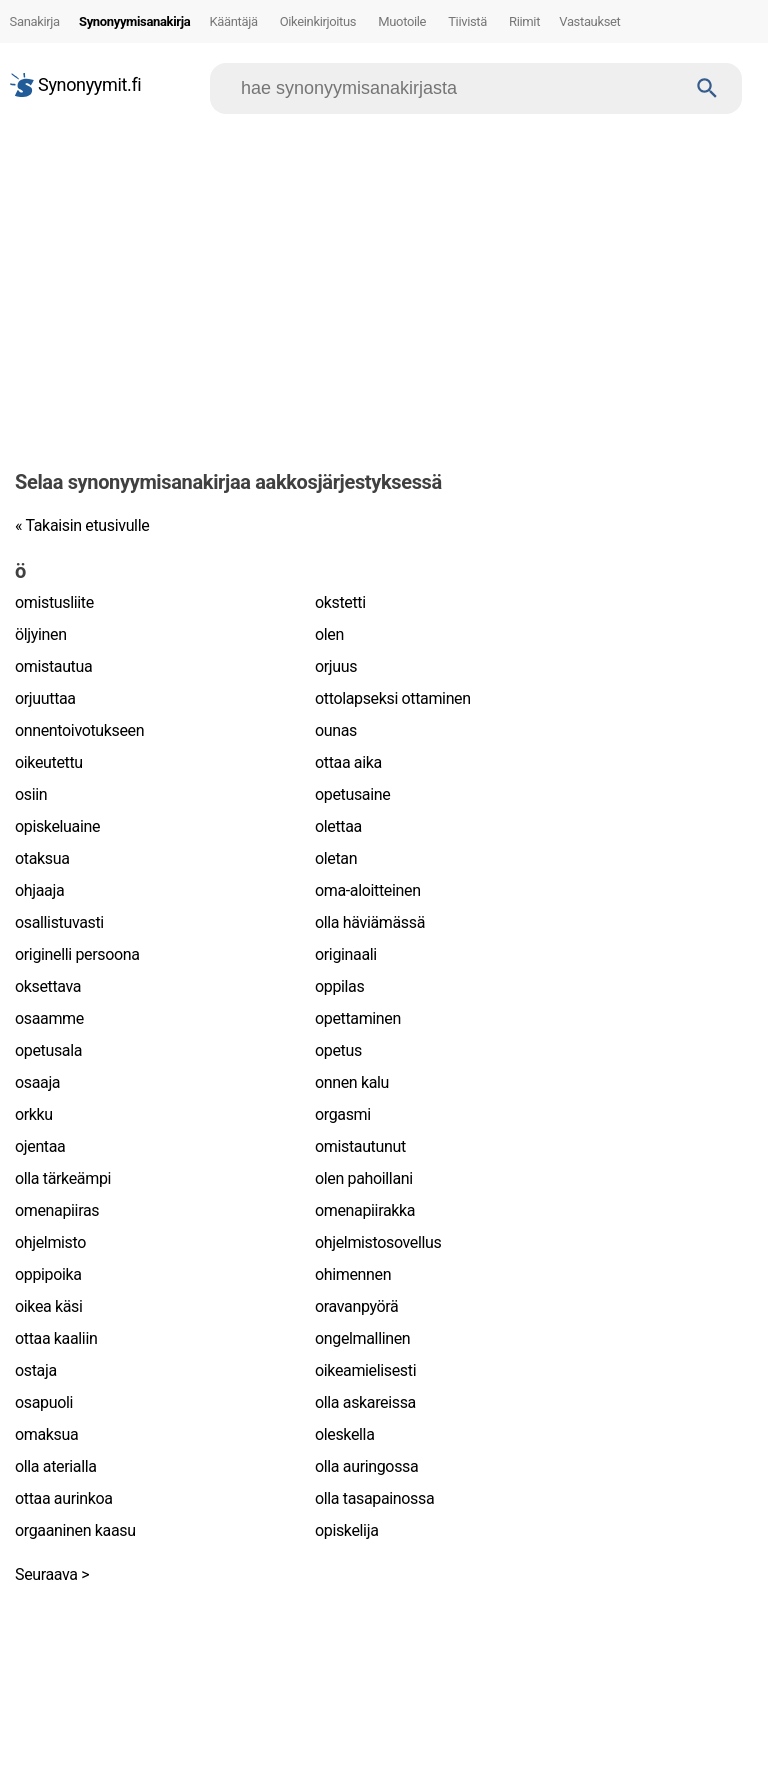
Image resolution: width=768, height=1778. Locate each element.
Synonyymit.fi (75, 85)
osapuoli (44, 1402)
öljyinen (41, 634)
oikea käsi (49, 1306)
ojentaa (40, 1146)
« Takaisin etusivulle (82, 525)
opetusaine (352, 794)
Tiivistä (467, 21)
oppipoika (48, 1274)
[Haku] (707, 88)
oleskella (345, 1434)
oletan (336, 858)
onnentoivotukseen (79, 730)
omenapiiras (57, 1210)
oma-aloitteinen (368, 890)
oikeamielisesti (365, 1370)
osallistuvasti (59, 922)
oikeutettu (49, 762)
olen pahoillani (364, 1178)
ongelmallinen (362, 1338)
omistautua (53, 666)
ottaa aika (348, 762)
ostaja (36, 1370)
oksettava (48, 986)
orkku (34, 1114)
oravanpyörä (356, 1306)
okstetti (340, 602)
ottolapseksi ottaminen (393, 698)
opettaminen (358, 1018)
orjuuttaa (45, 698)
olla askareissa (365, 1402)
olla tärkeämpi (63, 1178)
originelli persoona (77, 954)
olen (329, 634)
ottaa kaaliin (56, 1338)
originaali (346, 954)
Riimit (524, 21)
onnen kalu (352, 1082)
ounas (336, 730)
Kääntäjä (233, 21)
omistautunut (360, 1146)
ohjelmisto (50, 1242)
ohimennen (353, 1274)
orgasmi (343, 1114)
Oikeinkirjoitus (318, 21)
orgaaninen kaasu (75, 1530)
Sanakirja (35, 21)
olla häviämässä (370, 922)
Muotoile (402, 21)
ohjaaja (39, 890)
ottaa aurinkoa (64, 1498)
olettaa (338, 826)
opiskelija (347, 1530)
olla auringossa (366, 1466)
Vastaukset (589, 21)
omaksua (46, 1434)
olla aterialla (56, 1466)
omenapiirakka (365, 1210)
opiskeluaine (57, 826)
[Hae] (457, 88)
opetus (338, 1050)
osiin (31, 794)
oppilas (339, 986)
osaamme (49, 1018)
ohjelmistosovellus (378, 1242)
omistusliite (54, 602)
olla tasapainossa (374, 1498)
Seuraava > (52, 1574)
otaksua (42, 858)
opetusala (48, 1050)
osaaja (37, 1082)
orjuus (336, 666)
